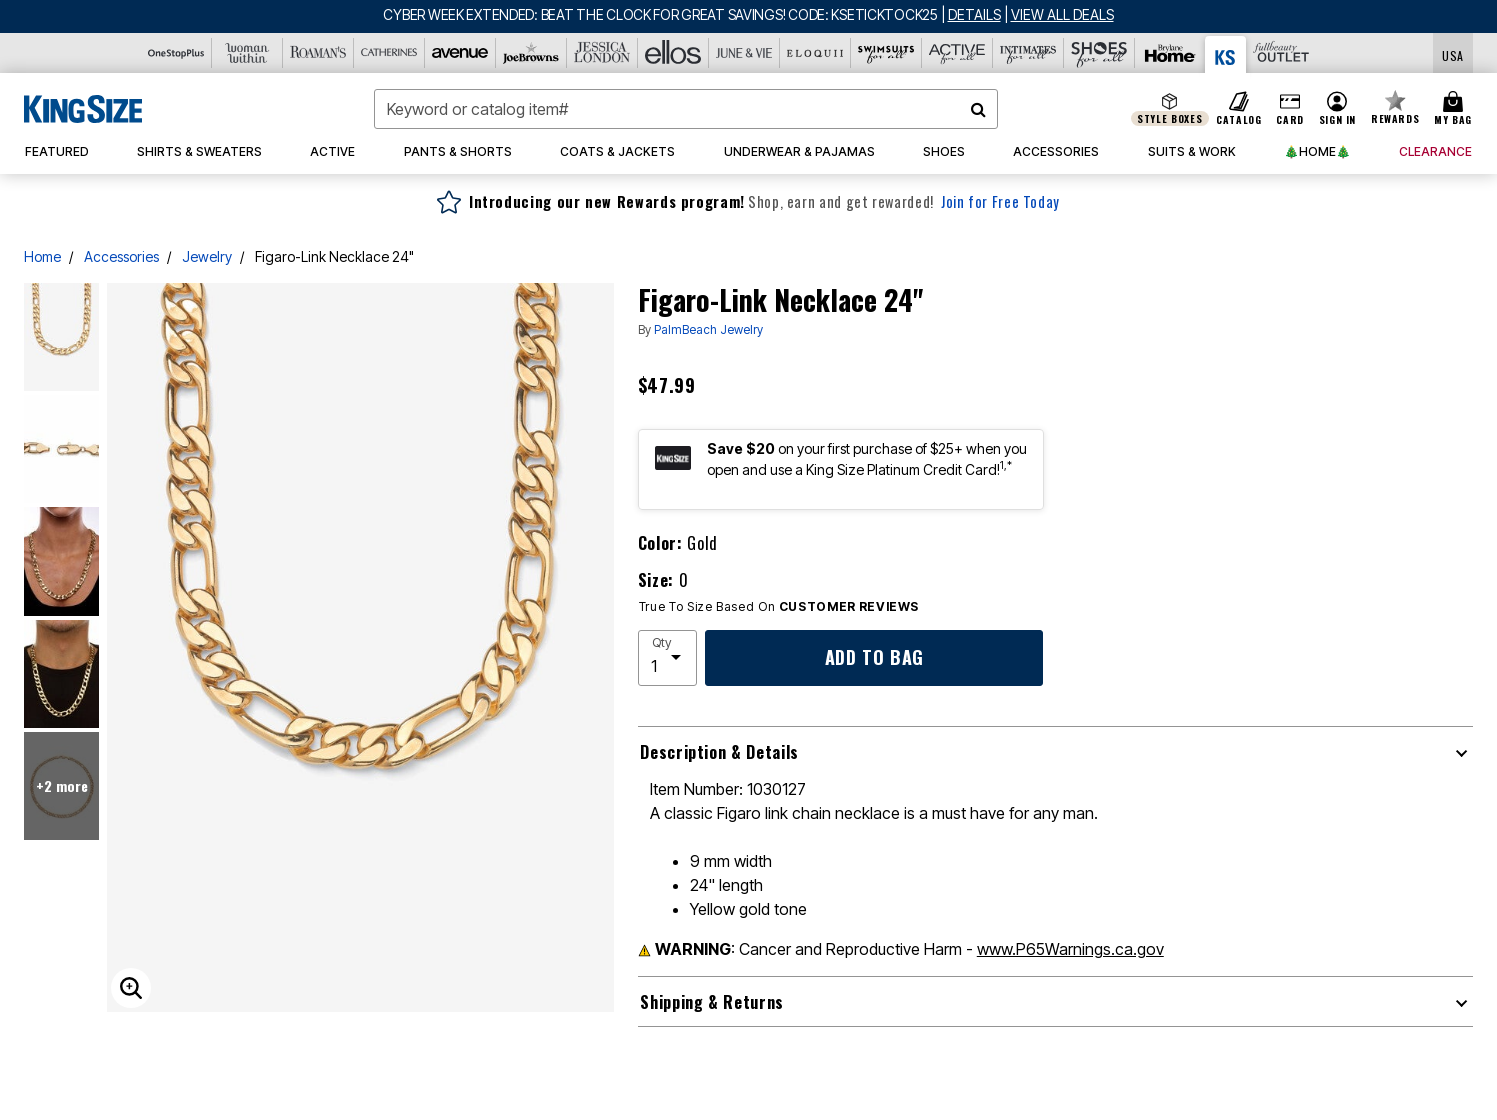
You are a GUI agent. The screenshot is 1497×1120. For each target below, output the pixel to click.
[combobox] (686, 109)
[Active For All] (957, 53)
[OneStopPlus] (176, 53)
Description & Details (719, 752)
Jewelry (207, 256)
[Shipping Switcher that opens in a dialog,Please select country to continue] (1453, 53)
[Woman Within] (247, 53)
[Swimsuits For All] (886, 53)
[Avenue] (460, 53)
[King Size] (1226, 54)
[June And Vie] (744, 53)
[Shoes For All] (1099, 53)
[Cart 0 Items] (1456, 109)
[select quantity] (668, 658)
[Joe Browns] (531, 53)
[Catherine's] (389, 53)
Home (42, 256)
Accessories (121, 256)
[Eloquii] (815, 53)
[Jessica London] (602, 53)
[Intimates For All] (1028, 53)
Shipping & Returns (712, 1002)
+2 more (62, 785)
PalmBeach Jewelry (708, 329)
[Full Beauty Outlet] (1281, 53)
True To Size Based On (779, 607)
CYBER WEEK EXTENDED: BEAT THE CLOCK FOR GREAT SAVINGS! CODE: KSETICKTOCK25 (661, 14)
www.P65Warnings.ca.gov (1070, 949)
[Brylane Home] (1170, 53)
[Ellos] (673, 53)
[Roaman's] (318, 53)
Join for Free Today (1000, 201)
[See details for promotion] (971, 14)
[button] (1337, 109)
